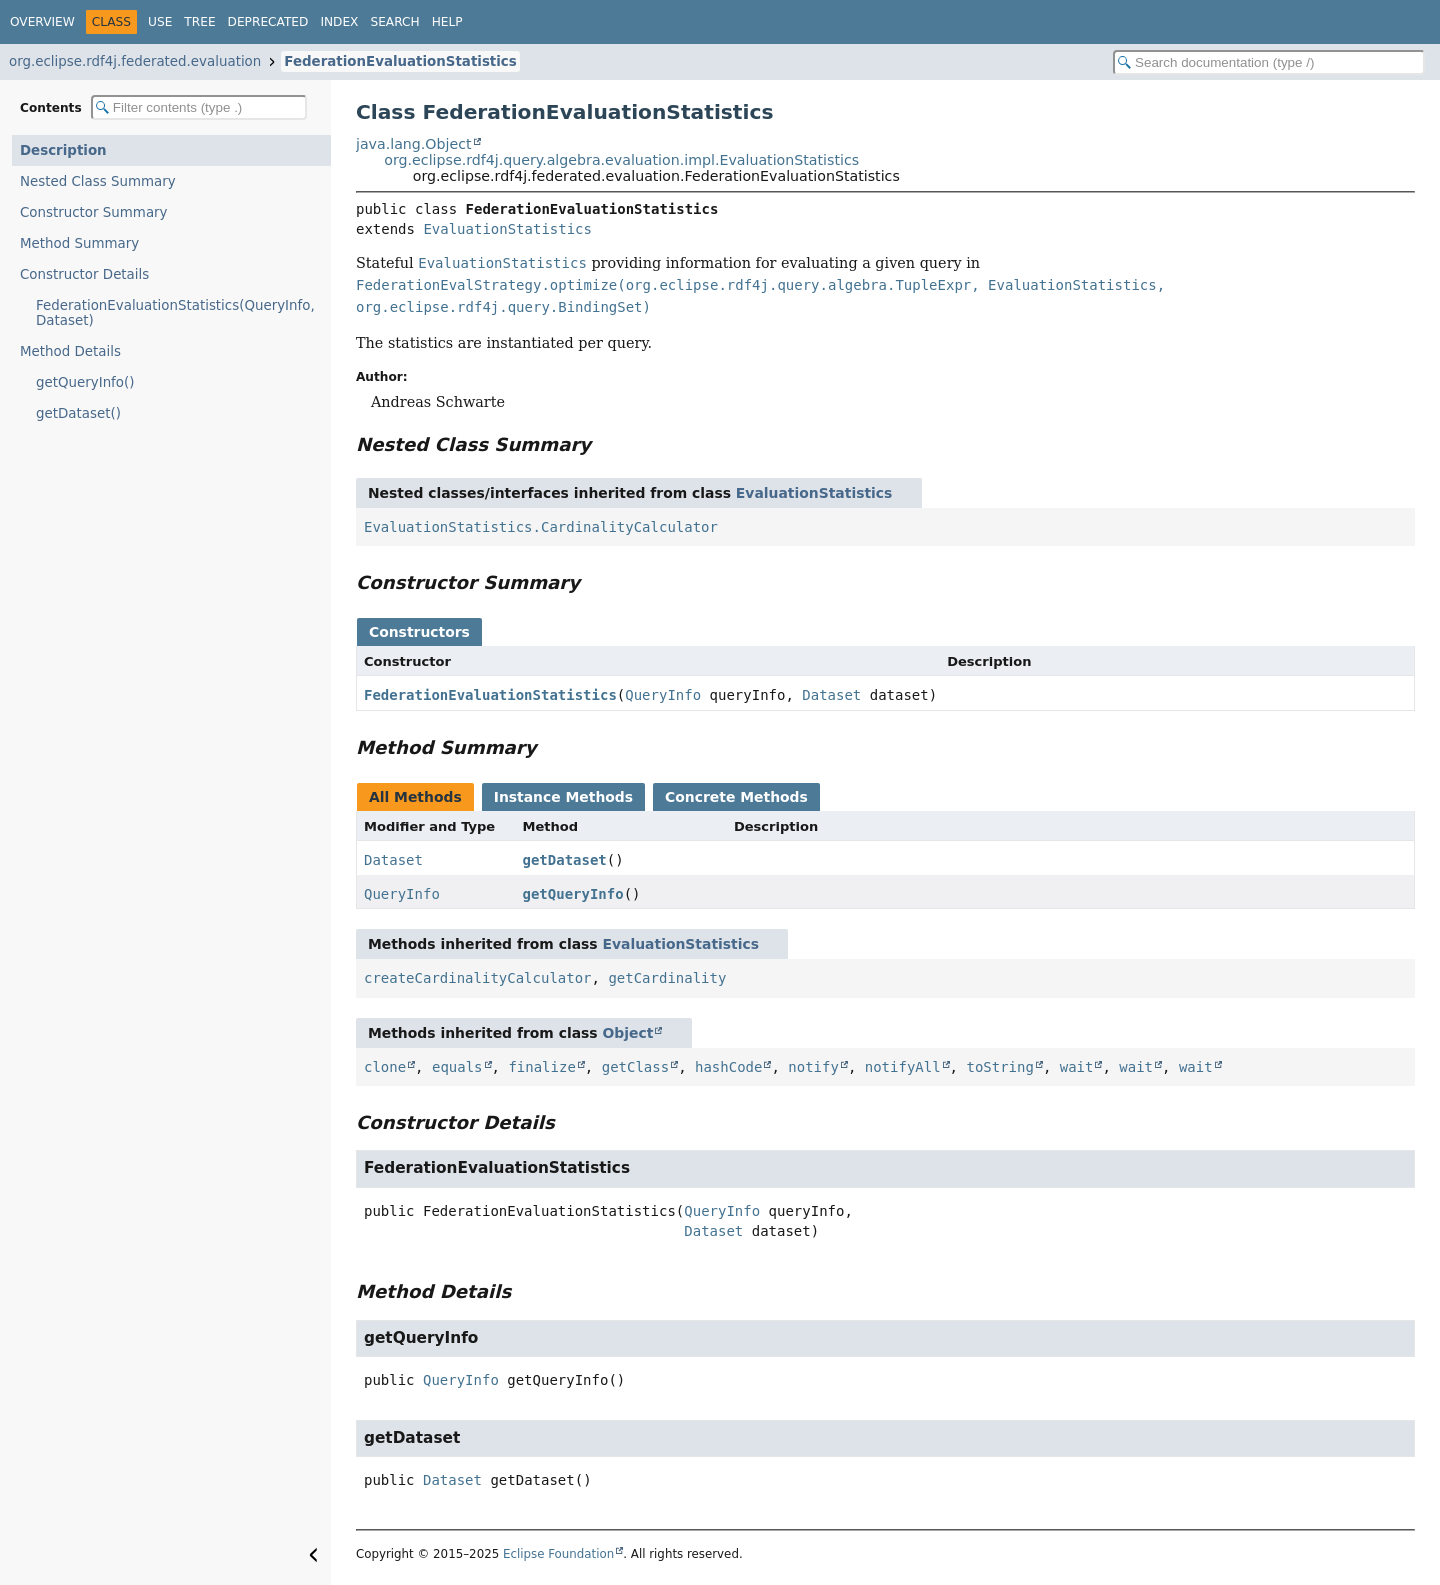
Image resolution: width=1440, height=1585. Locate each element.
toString (999, 1067)
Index (339, 22)
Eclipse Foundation (558, 1554)
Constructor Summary (94, 212)
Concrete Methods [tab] (736, 797)
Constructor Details (84, 274)
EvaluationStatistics (507, 229)
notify (813, 1067)
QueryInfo (663, 695)
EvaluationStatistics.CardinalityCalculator (541, 527)
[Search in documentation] (1269, 62)
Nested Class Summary (98, 181)
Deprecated (268, 22)
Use (160, 22)
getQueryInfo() (85, 382)
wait (1077, 1067)
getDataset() (78, 413)
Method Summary (79, 243)
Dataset (831, 695)
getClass (635, 1067)
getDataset (565, 860)
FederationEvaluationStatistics (400, 61)
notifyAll (903, 1067)
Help (447, 22)
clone (385, 1067)
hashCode (728, 1067)
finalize (541, 1067)
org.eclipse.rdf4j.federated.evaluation (135, 61)
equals (457, 1067)
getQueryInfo (573, 894)
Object (627, 1033)
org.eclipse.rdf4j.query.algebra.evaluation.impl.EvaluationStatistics (621, 160)
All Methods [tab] (415, 797)
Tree (199, 22)
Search (394, 22)
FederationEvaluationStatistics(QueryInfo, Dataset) (175, 313)
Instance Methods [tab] (563, 797)
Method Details (70, 351)
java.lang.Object (414, 144)
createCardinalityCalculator (478, 978)
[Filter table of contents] (199, 107)
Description (63, 150)
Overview (42, 22)
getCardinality (667, 978)
